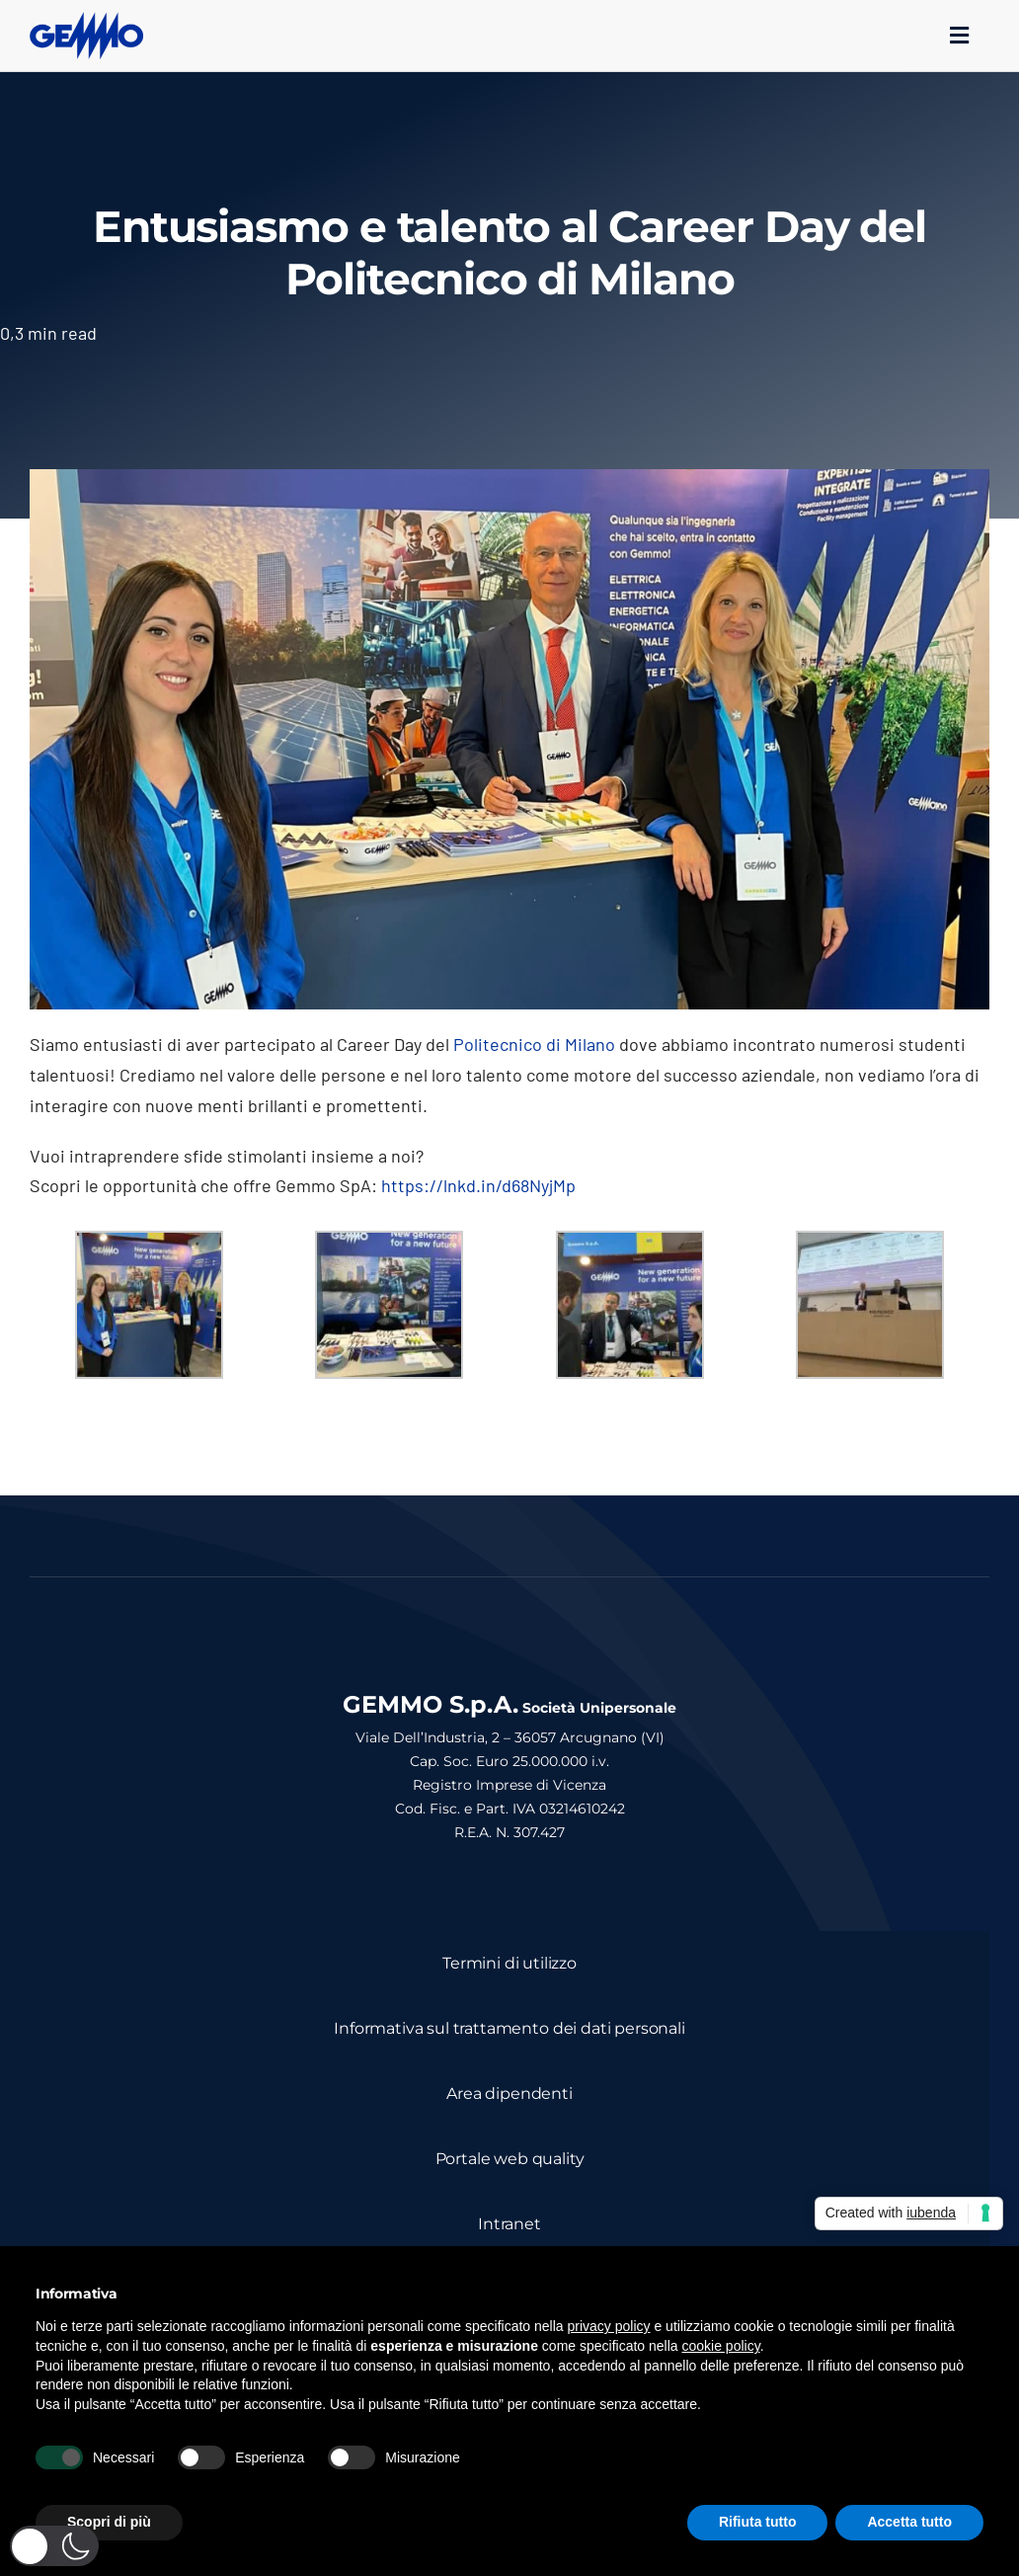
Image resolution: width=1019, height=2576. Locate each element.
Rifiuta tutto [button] (758, 2522)
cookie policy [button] (721, 2346)
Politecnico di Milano (534, 1044)
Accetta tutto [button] (909, 2522)
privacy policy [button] (609, 2326)
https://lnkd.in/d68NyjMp (478, 1185)
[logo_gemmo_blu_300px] (86, 21)
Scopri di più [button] (109, 2522)
